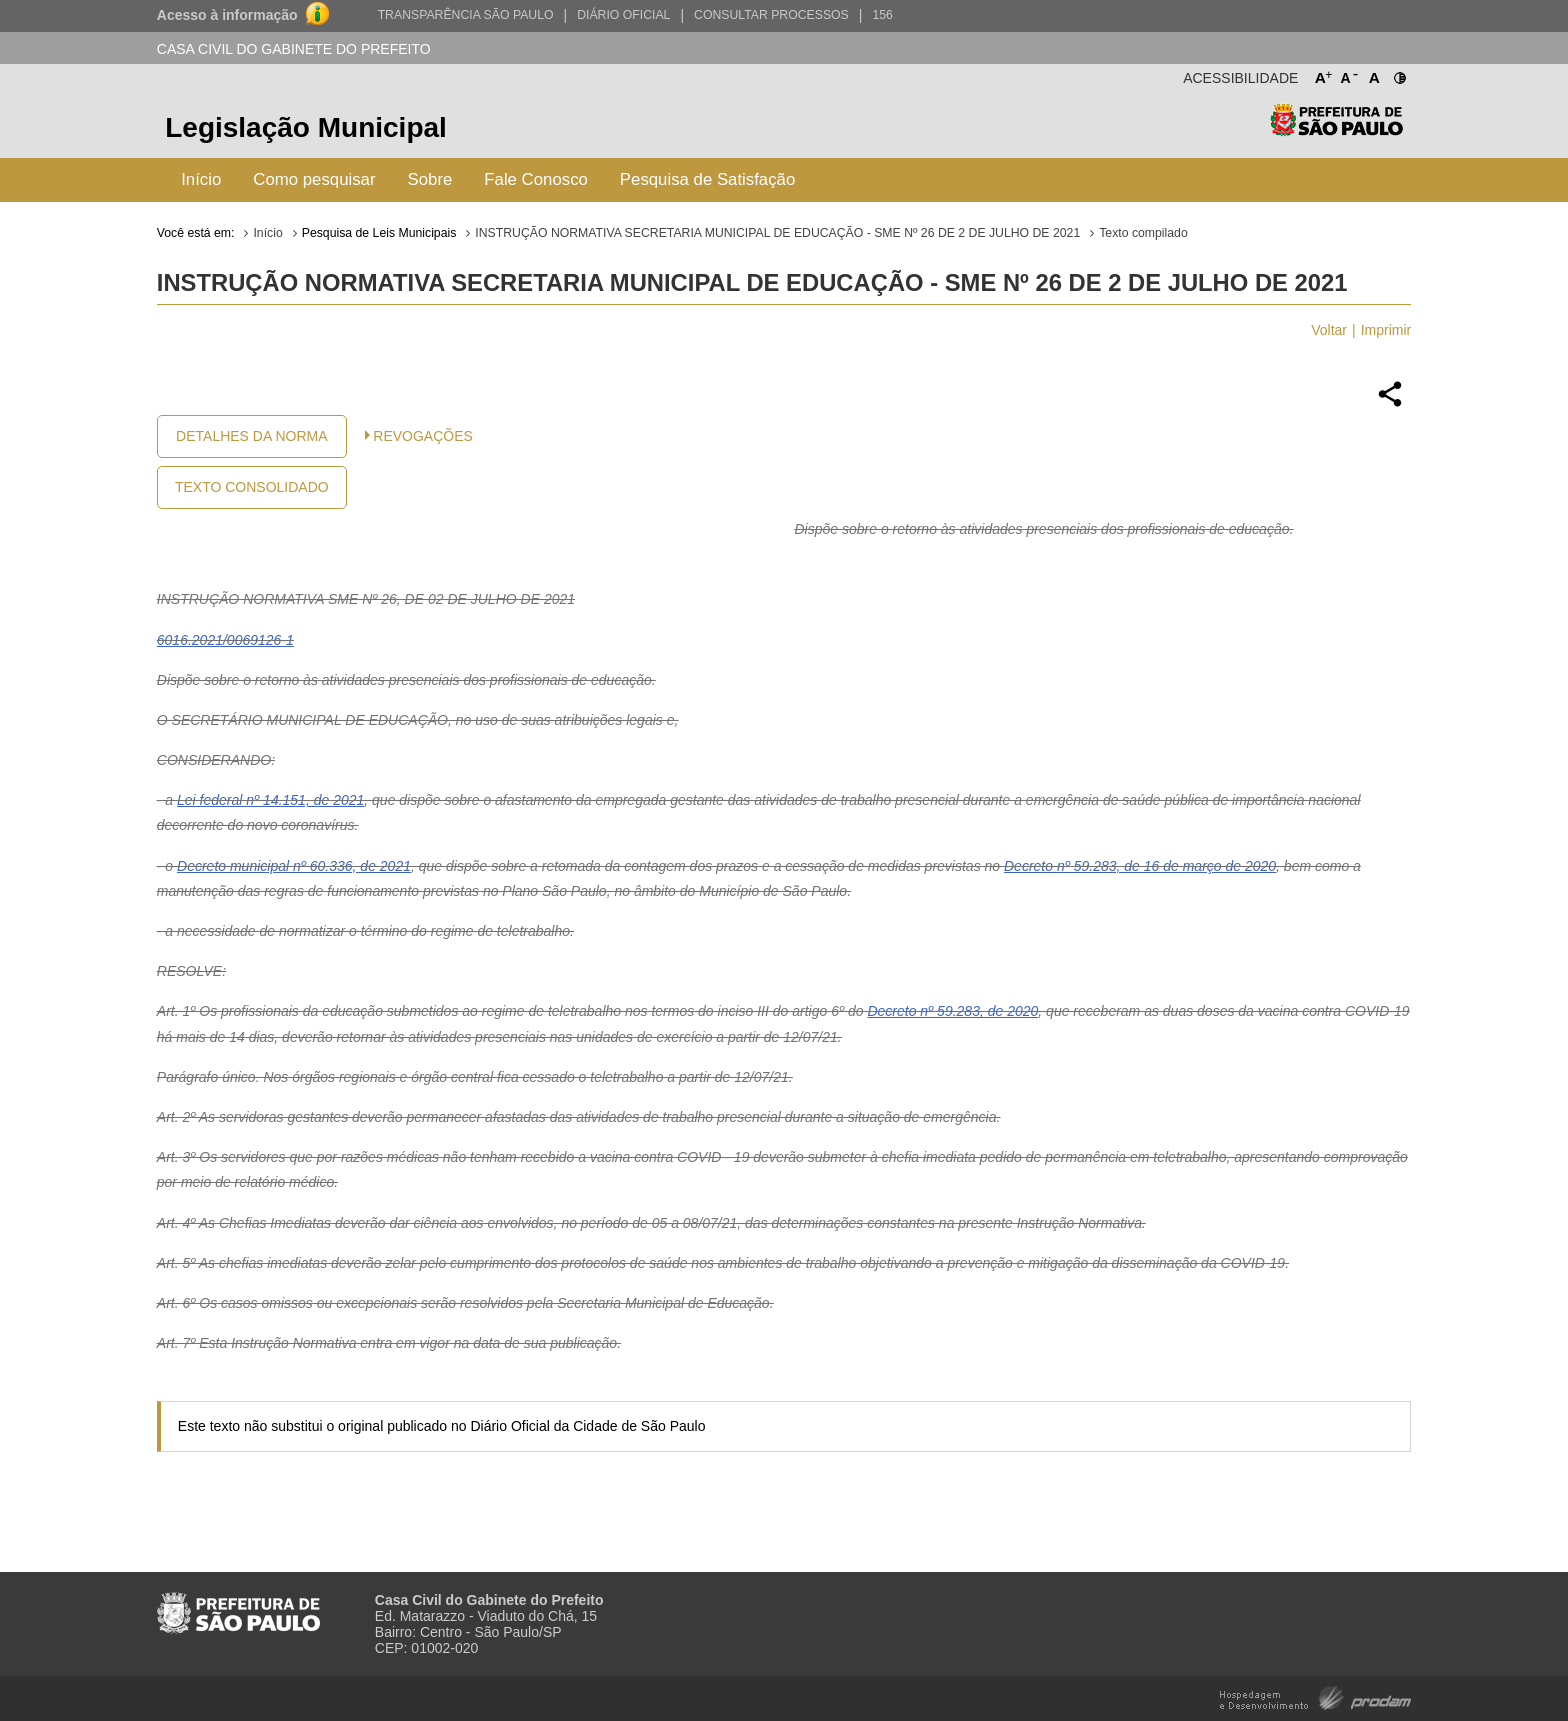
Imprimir (1386, 330)
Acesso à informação (227, 15)
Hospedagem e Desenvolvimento (1315, 1696)
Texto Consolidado (252, 487)
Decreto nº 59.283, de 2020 (952, 1011)
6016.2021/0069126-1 (225, 640)
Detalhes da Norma (251, 436)
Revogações (423, 436)
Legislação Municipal (306, 127)
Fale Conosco (536, 179)
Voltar (1329, 330)
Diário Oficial (623, 15)
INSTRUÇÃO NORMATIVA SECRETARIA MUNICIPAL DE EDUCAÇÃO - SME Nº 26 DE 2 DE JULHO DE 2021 (777, 233)
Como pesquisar (314, 179)
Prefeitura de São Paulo (1336, 130)
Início (201, 179)
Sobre (430, 179)
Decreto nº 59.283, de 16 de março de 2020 (1140, 866)
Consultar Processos (771, 15)
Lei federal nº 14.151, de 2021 (270, 800)
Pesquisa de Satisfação (707, 179)
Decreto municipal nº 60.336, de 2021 (294, 866)
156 (882, 15)
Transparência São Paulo (466, 15)
